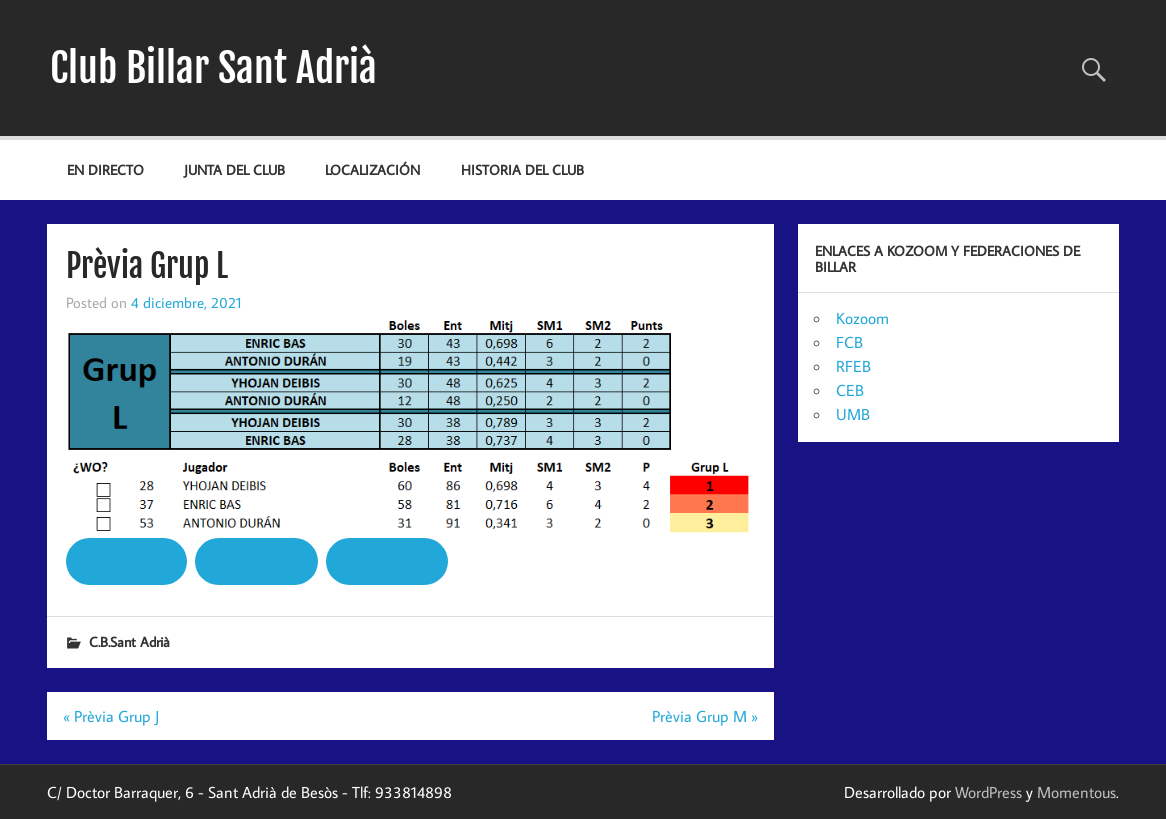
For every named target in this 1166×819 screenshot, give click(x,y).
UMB (853, 414)
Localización (372, 169)
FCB (849, 342)
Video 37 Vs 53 (126, 560)
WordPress (988, 792)
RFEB (853, 366)
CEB (850, 390)
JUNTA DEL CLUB (234, 169)
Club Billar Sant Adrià (213, 68)
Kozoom (862, 318)
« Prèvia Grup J (111, 716)
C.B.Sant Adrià (129, 641)
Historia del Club (522, 169)
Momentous (1076, 792)
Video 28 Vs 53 (257, 560)
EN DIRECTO (105, 169)
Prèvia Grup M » (705, 716)
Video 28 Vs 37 (386, 560)
